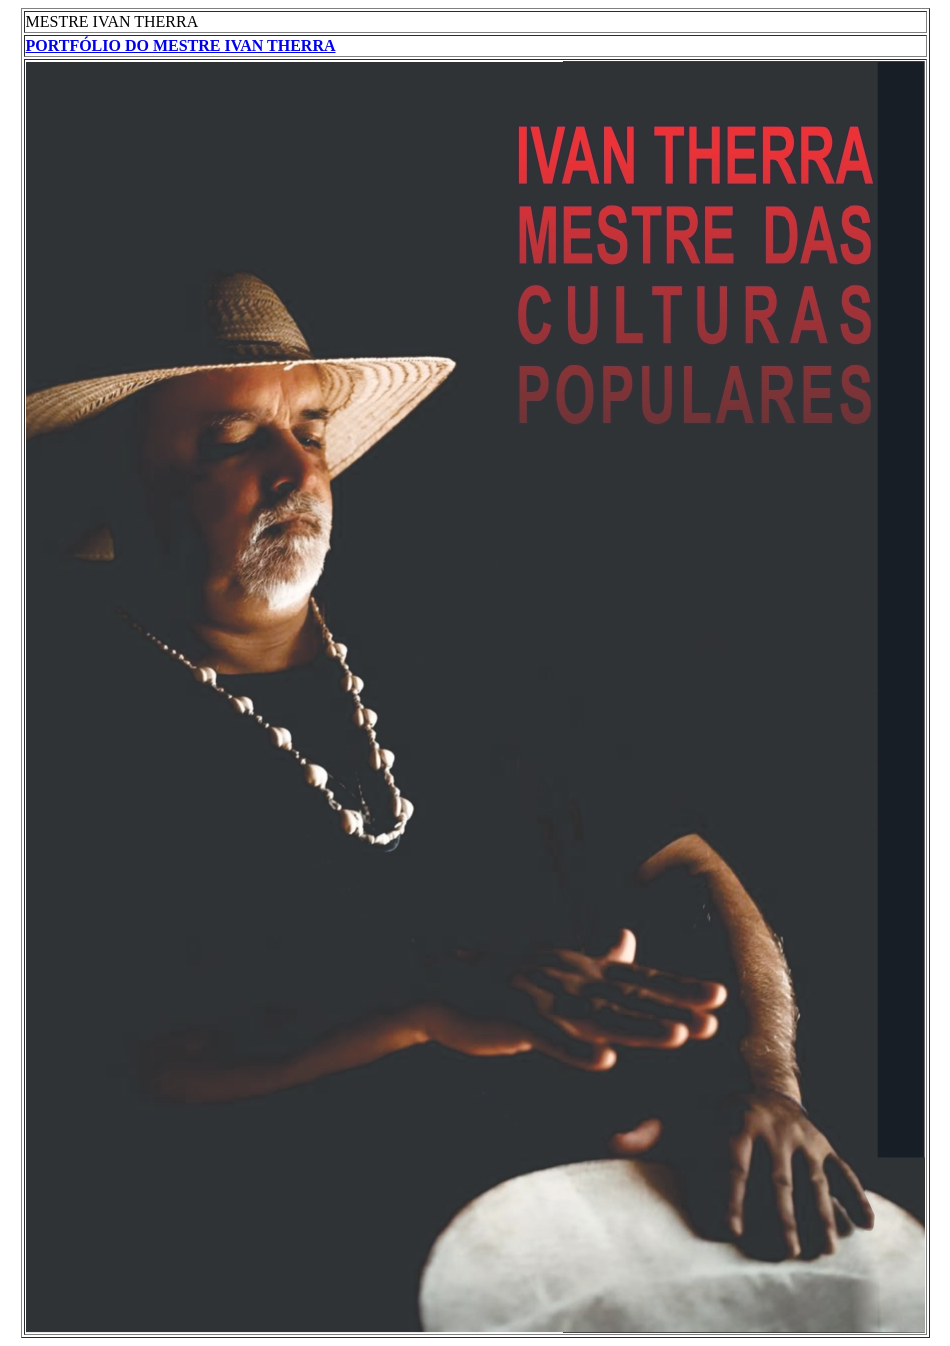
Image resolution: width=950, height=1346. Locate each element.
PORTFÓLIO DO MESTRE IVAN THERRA (181, 45)
